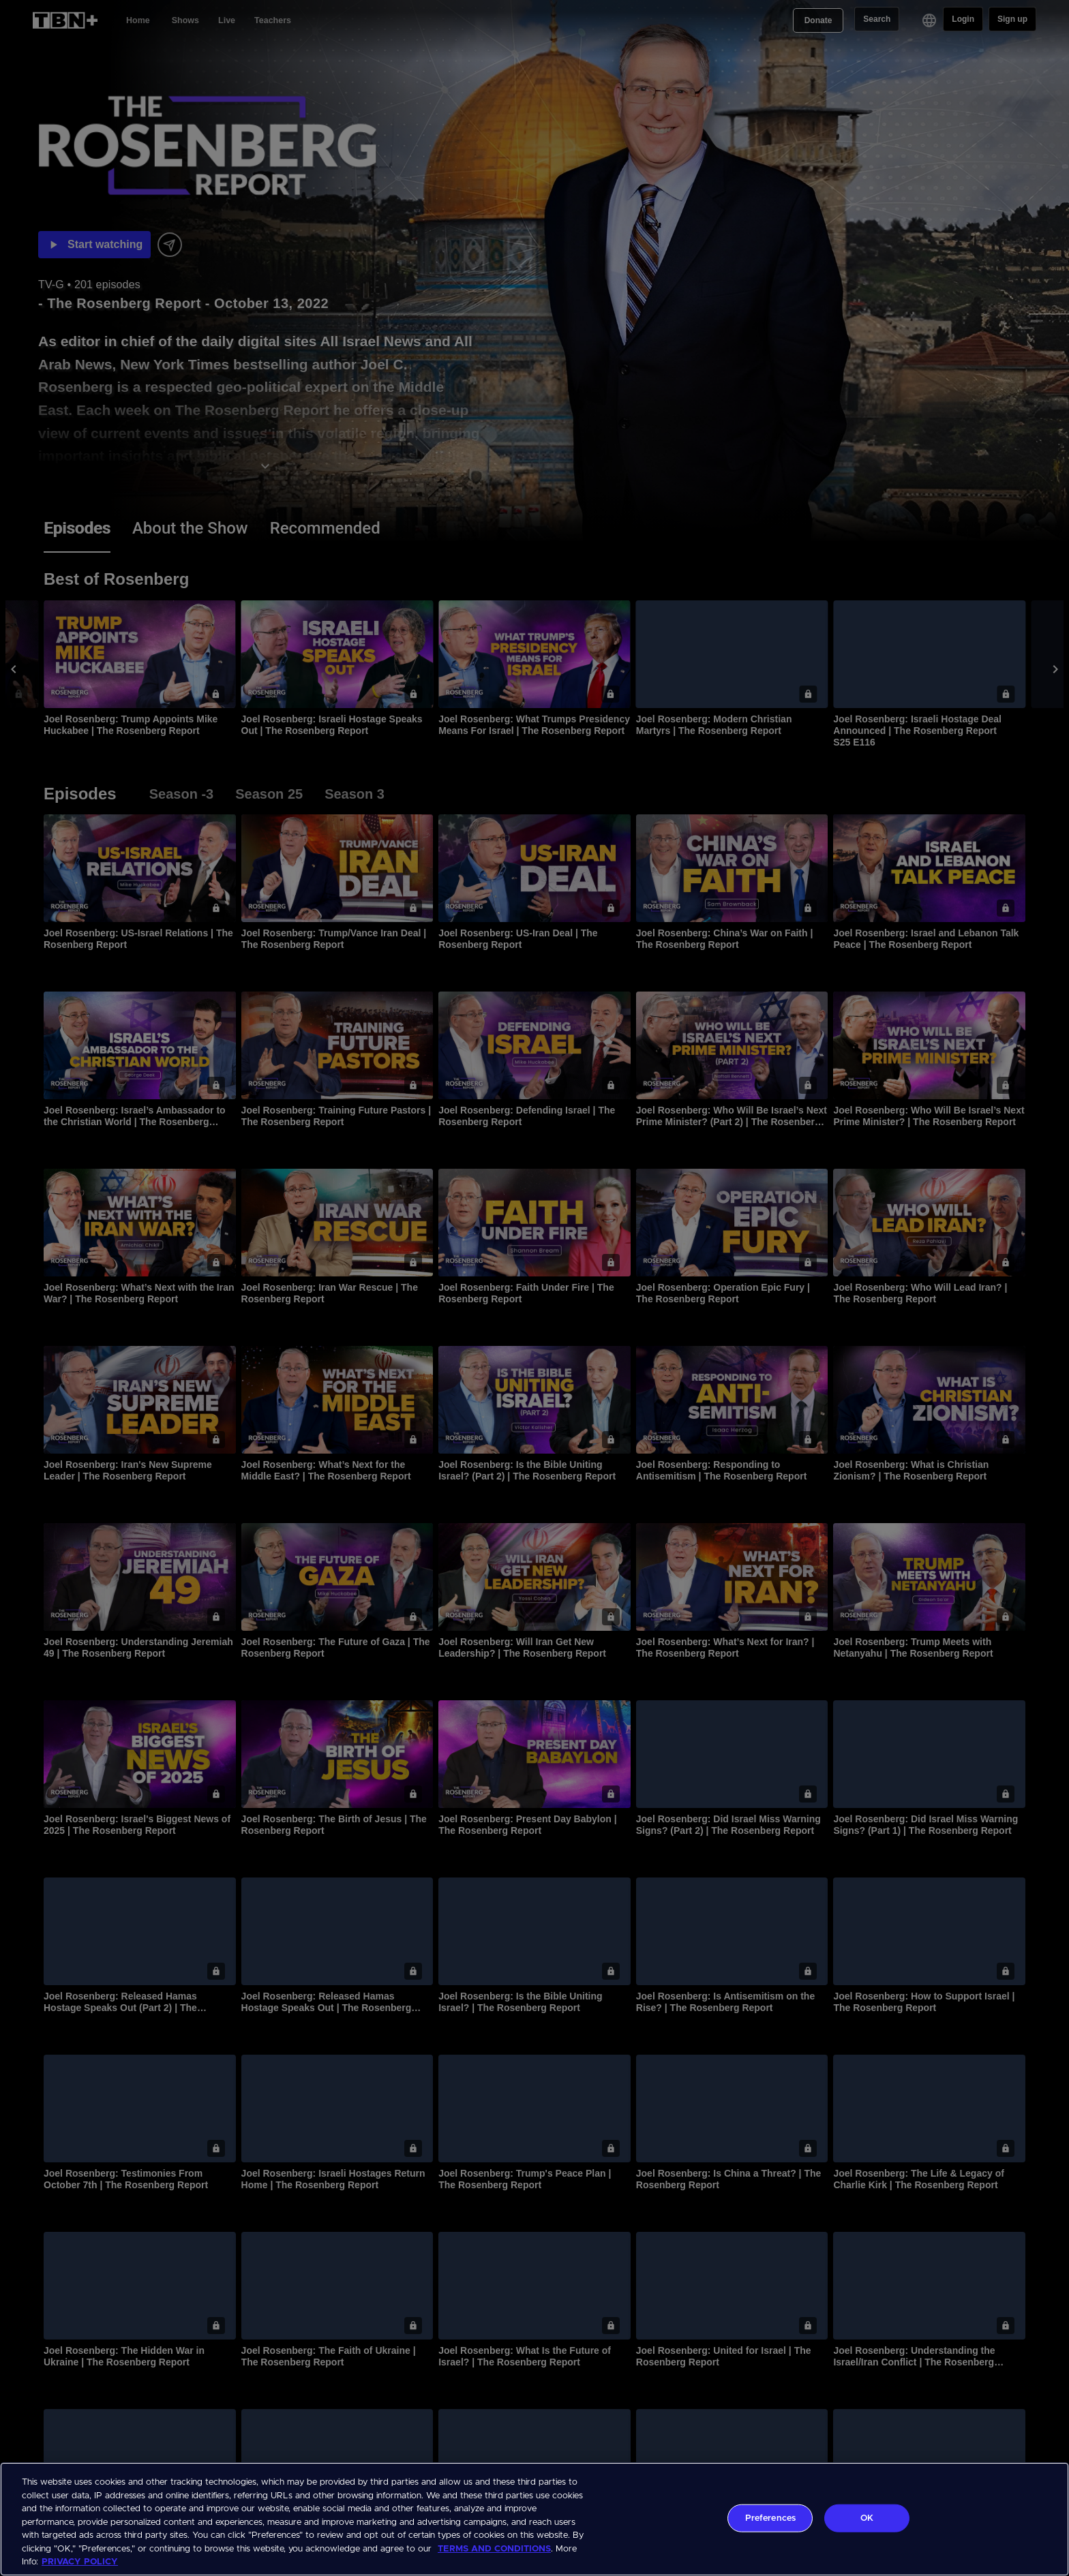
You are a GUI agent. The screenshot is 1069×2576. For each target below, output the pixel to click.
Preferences (770, 2517)
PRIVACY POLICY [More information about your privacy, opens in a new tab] (80, 2562)
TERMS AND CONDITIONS (494, 2549)
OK (866, 2517)
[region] (534, 2519)
